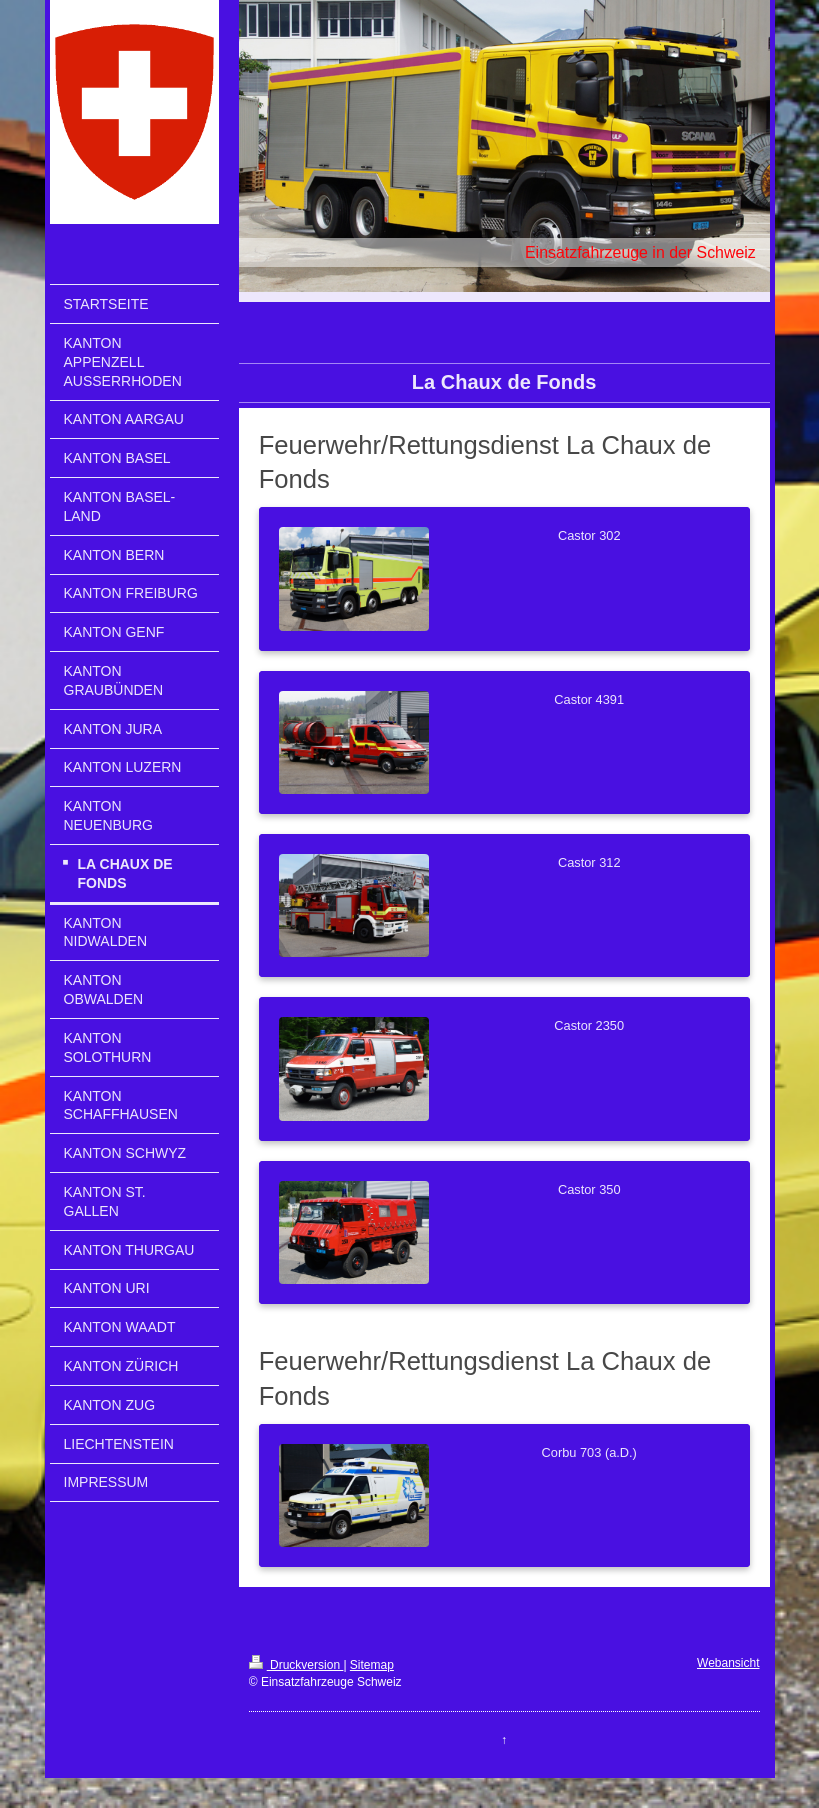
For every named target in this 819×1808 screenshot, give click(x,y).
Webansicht (728, 1663)
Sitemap (372, 1665)
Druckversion (296, 1665)
